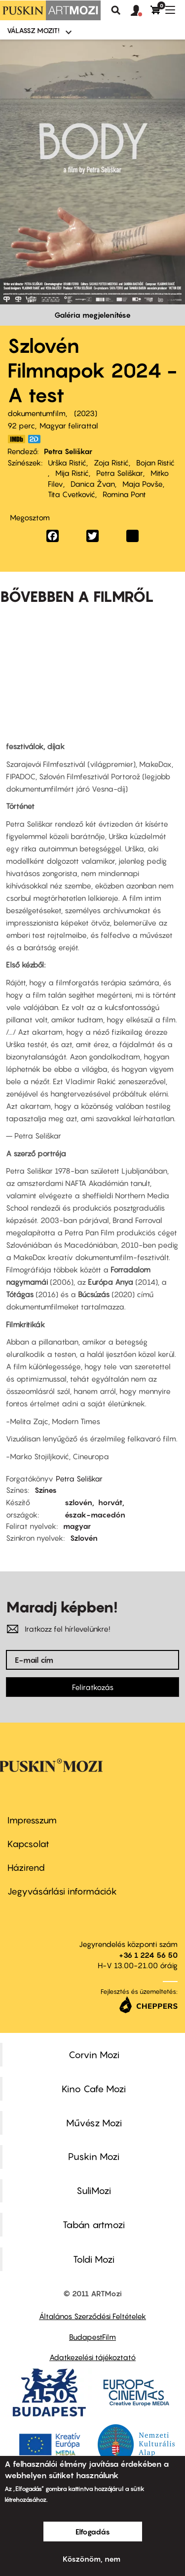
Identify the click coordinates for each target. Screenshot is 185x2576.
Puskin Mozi (93, 2156)
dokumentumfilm (36, 413)
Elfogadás (92, 2531)
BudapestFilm (92, 2336)
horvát (110, 1502)
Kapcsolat (28, 1844)
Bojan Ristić (155, 462)
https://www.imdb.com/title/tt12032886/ (16, 439)
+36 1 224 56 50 (148, 1954)
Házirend (26, 1867)
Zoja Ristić (111, 462)
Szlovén (84, 1537)
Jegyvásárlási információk (62, 1891)
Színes (46, 1489)
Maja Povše (142, 483)
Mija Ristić (72, 472)
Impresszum (32, 1820)
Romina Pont (124, 494)
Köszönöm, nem (91, 2558)
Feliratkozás (92, 1687)
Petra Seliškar (68, 451)
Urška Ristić (67, 462)
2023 (85, 413)
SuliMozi (93, 2190)
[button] (140, 10)
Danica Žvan (93, 483)
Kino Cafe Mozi (94, 2088)
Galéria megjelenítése (92, 314)
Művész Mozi (94, 2122)
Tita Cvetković (71, 494)
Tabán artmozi (94, 2224)
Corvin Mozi (94, 2054)
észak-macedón (95, 1514)
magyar (77, 1525)
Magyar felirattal (68, 425)
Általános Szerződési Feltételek (92, 2316)
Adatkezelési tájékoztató (92, 2357)
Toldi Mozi (93, 2259)
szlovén (78, 1502)
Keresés (116, 10)
